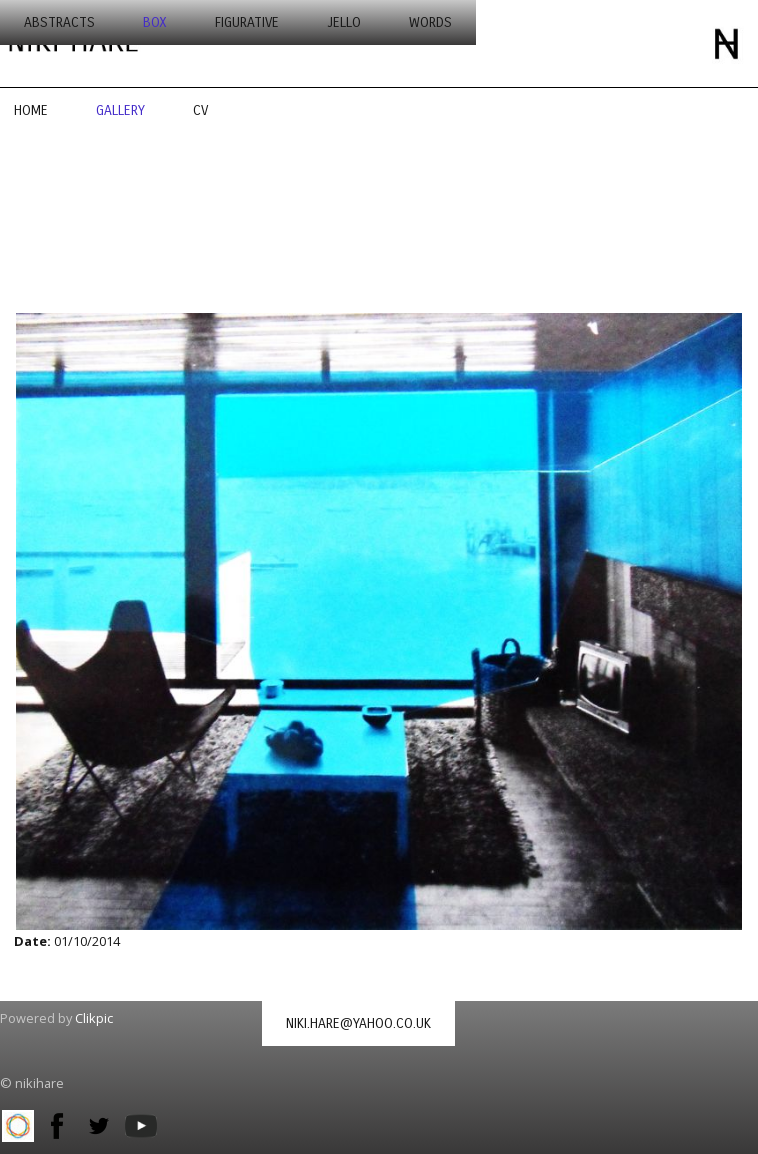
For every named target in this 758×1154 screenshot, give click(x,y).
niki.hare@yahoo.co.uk (358, 1023)
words (430, 22)
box (155, 22)
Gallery (120, 110)
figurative (247, 22)
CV (200, 110)
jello (344, 22)
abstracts (59, 22)
